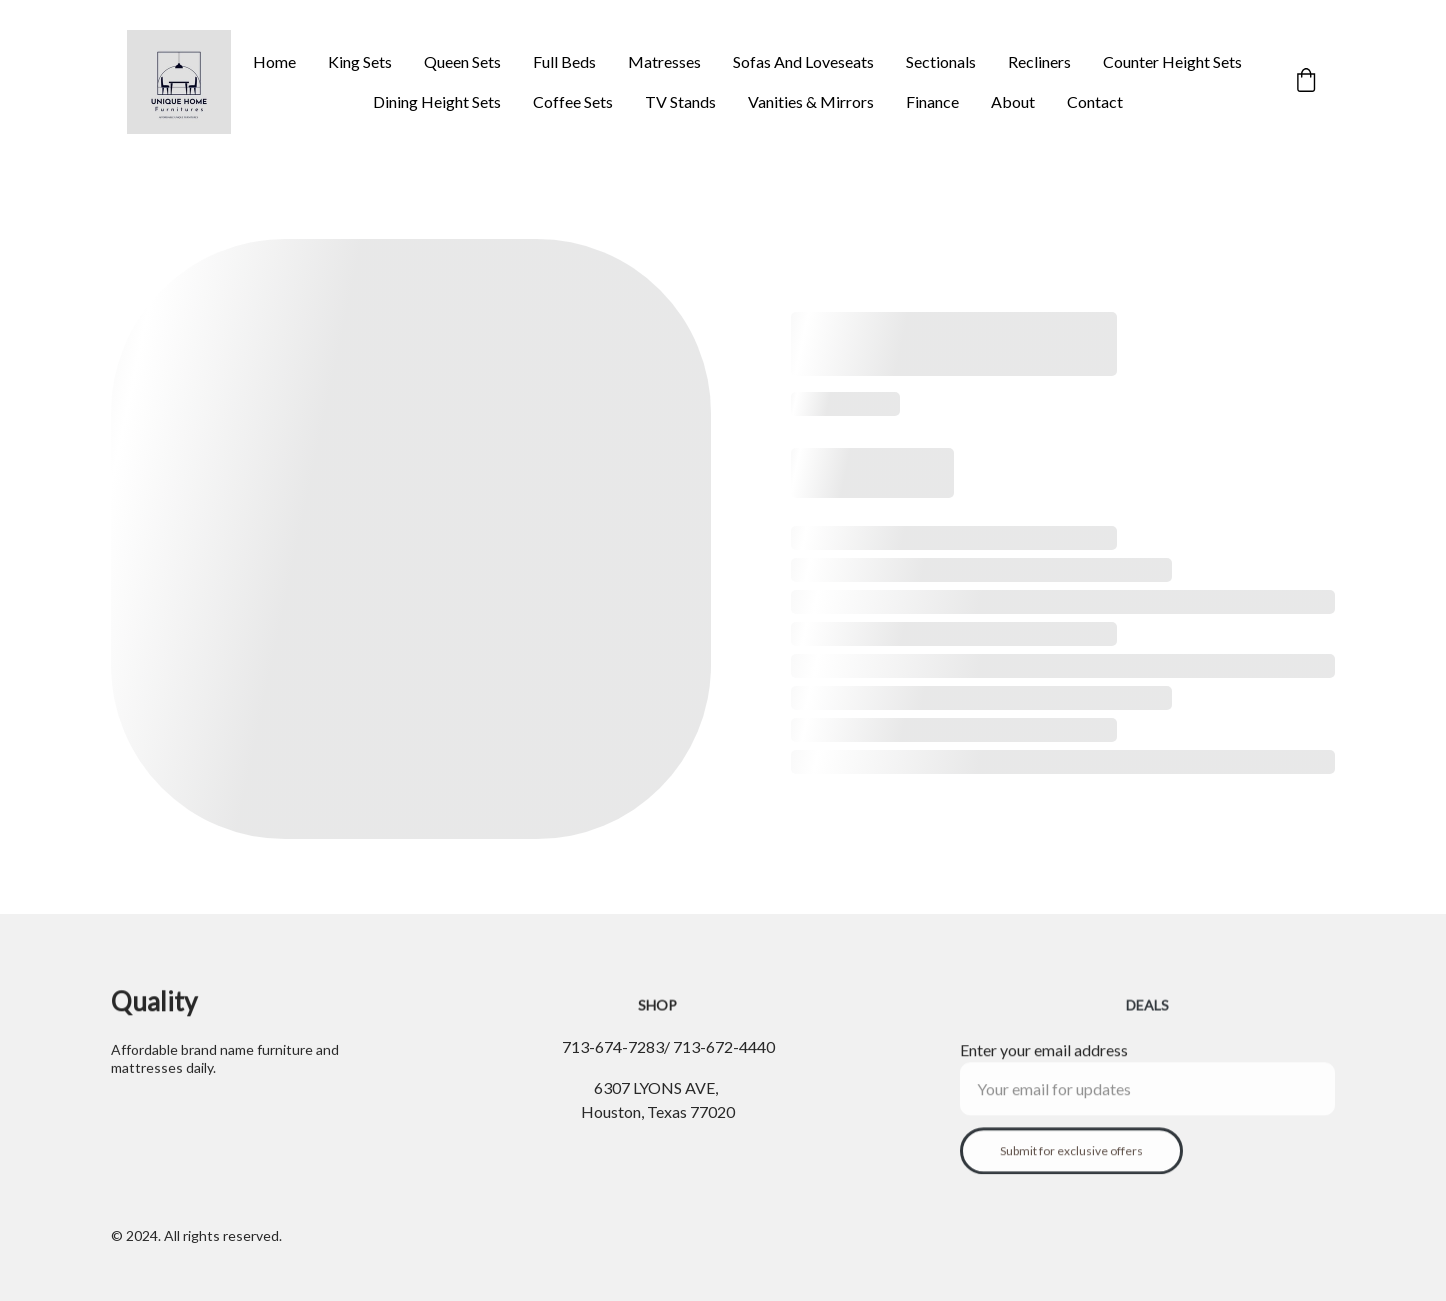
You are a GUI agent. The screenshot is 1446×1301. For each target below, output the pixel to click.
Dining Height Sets (437, 101)
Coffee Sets (573, 101)
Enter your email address (1044, 1058)
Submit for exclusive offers (1071, 1159)
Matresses (664, 61)
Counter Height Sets (1172, 61)
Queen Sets (462, 61)
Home (274, 61)
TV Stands (680, 101)
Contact (1095, 101)
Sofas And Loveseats (803, 61)
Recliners (1039, 61)
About (1013, 101)
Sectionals (941, 61)
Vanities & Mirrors (811, 101)
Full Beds (564, 61)
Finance (932, 101)
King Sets (360, 61)
